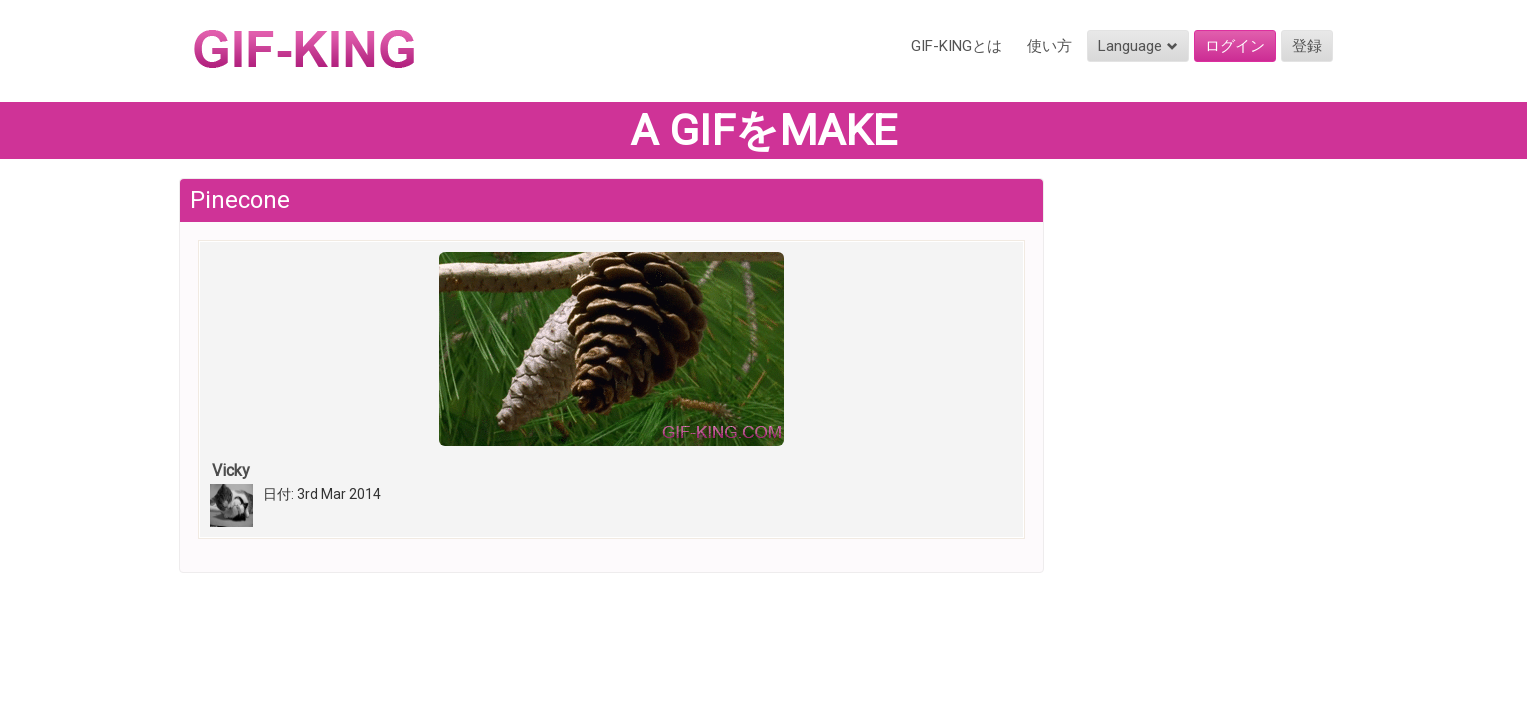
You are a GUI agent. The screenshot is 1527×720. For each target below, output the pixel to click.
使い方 (1049, 46)
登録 (1307, 46)
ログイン (1235, 46)
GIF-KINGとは (956, 46)
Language (1138, 46)
